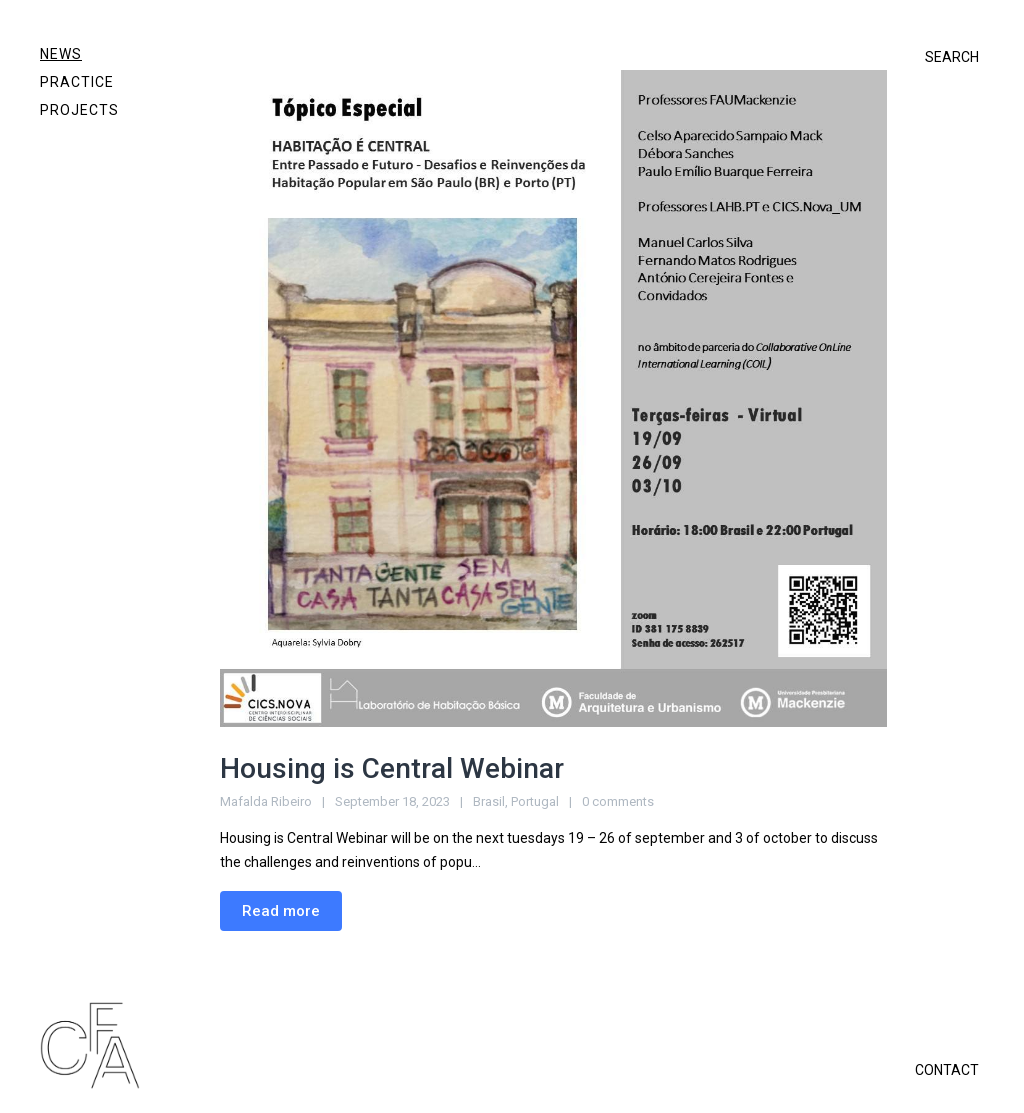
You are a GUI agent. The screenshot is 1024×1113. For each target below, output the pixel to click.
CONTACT (947, 1070)
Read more (281, 911)
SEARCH (952, 57)
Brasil (489, 801)
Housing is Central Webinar (392, 768)
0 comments (618, 801)
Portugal (535, 801)
